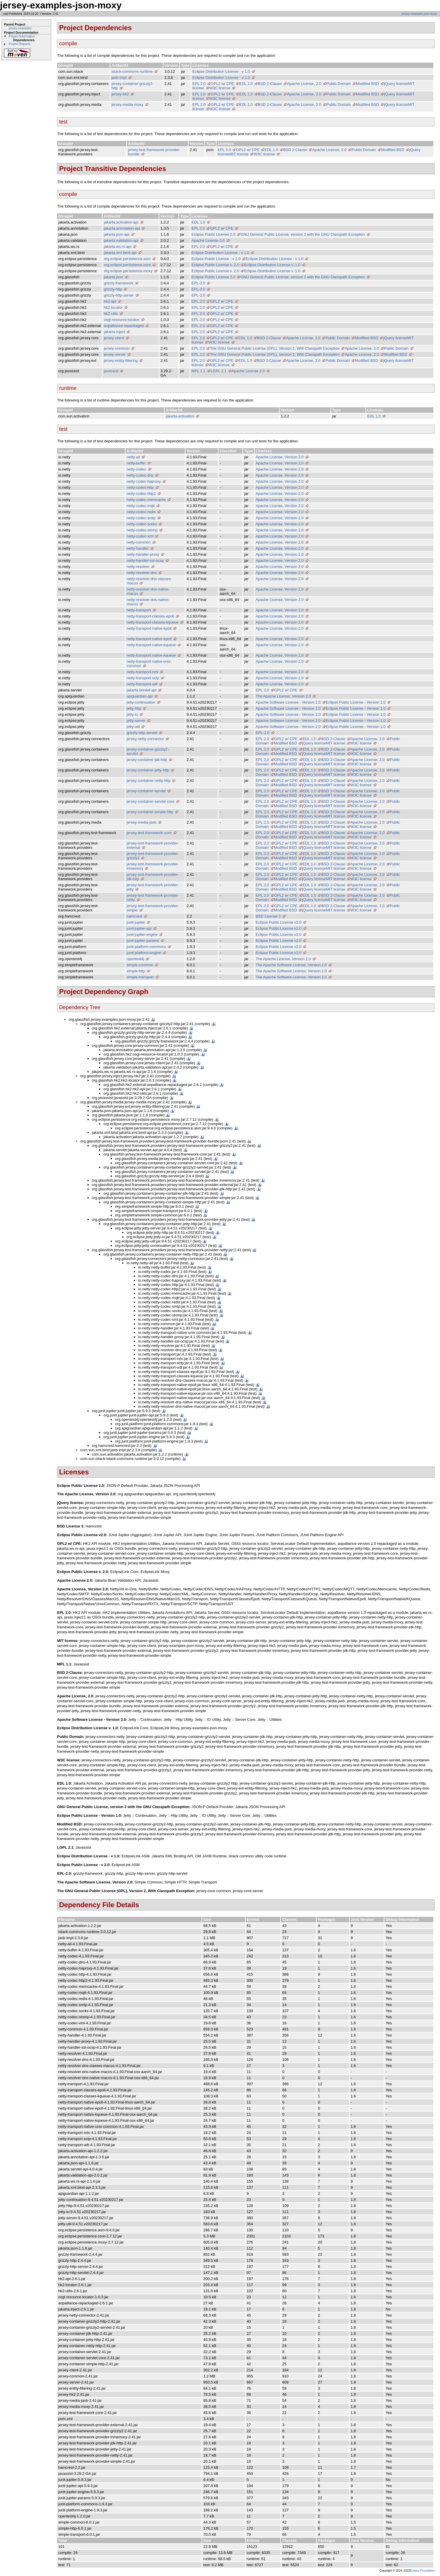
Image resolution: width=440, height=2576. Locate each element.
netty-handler (138, 548)
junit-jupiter (136, 922)
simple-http (136, 971)
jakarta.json (113, 277)
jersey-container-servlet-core (150, 801)
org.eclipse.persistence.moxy (128, 271)
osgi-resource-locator (121, 319)
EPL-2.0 (198, 283)
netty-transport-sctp (143, 678)
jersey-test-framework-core (149, 833)
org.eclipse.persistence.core (127, 265)
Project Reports (19, 44)
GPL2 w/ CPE (222, 83)
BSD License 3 (268, 916)
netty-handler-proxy (143, 554)
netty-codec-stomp (142, 530)
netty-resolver (138, 566)
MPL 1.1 (198, 371)
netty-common (138, 542)
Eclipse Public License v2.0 (279, 922)
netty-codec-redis (141, 512)
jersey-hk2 (120, 94)
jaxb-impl (119, 77)
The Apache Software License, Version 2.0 (291, 965)
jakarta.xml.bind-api (120, 252)
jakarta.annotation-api (122, 228)
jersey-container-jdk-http (147, 759)
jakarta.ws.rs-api (117, 246)
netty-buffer (136, 463)
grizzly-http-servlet (142, 733)
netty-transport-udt (142, 684)
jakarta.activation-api (121, 222)
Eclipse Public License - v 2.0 (215, 259)
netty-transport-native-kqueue (151, 645)
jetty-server (136, 720)
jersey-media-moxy (127, 104)
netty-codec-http (140, 487)
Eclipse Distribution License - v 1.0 (221, 71)
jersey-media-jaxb (141, 822)
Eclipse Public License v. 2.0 (215, 265)
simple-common (140, 965)
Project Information (22, 36)
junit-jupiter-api (139, 928)
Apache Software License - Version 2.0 (288, 702)
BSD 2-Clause (270, 83)
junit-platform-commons (146, 946)
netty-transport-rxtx (142, 672)
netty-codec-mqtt (141, 506)
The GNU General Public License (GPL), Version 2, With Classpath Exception (274, 348)
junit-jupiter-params (143, 940)
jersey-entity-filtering (120, 360)
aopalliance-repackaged (124, 326)
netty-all (133, 457)
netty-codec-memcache (146, 499)
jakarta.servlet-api (141, 690)
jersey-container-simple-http (150, 812)
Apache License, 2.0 (304, 83)
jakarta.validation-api (121, 240)
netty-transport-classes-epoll (150, 616)
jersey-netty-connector (145, 739)
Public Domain (338, 83)
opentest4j (135, 959)
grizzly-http (113, 289)
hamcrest (134, 916)
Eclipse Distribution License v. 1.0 (272, 265)
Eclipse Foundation (422, 2570)
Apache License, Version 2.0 (280, 457)
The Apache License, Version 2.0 (283, 696)
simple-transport (140, 977)
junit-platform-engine (144, 953)
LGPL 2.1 (218, 371)
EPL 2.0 (199, 83)
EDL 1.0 (246, 83)
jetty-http (134, 708)
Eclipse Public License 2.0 (213, 234)
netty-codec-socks (142, 524)
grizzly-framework (118, 283)
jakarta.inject (114, 332)
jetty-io (132, 714)
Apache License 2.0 (207, 240)
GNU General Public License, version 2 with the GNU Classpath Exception (302, 234)
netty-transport (139, 610)
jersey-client (114, 338)
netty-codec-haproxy (144, 481)
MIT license (239, 154)
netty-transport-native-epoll (149, 628)
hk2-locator (113, 307)
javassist (111, 371)
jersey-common (116, 348)
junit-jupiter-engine (142, 934)
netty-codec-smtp (141, 518)
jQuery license (396, 83)
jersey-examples (20, 28)
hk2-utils (111, 313)
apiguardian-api (140, 696)
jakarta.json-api (116, 234)
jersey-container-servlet (146, 791)
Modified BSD (367, 83)
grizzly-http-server (119, 295)
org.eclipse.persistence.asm (127, 259)
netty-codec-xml (140, 536)
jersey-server (114, 354)
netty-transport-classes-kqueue (152, 622)
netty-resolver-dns (142, 573)
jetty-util (133, 726)
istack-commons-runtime (132, 71)
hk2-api (110, 301)
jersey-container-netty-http (148, 780)
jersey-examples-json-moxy (419, 13)
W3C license (220, 88)
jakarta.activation (180, 416)
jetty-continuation (141, 702)
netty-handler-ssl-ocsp (145, 560)
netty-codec (136, 469)
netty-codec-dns (140, 475)
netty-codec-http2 (141, 493)
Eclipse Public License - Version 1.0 (356, 702)
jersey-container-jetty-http (148, 770)
